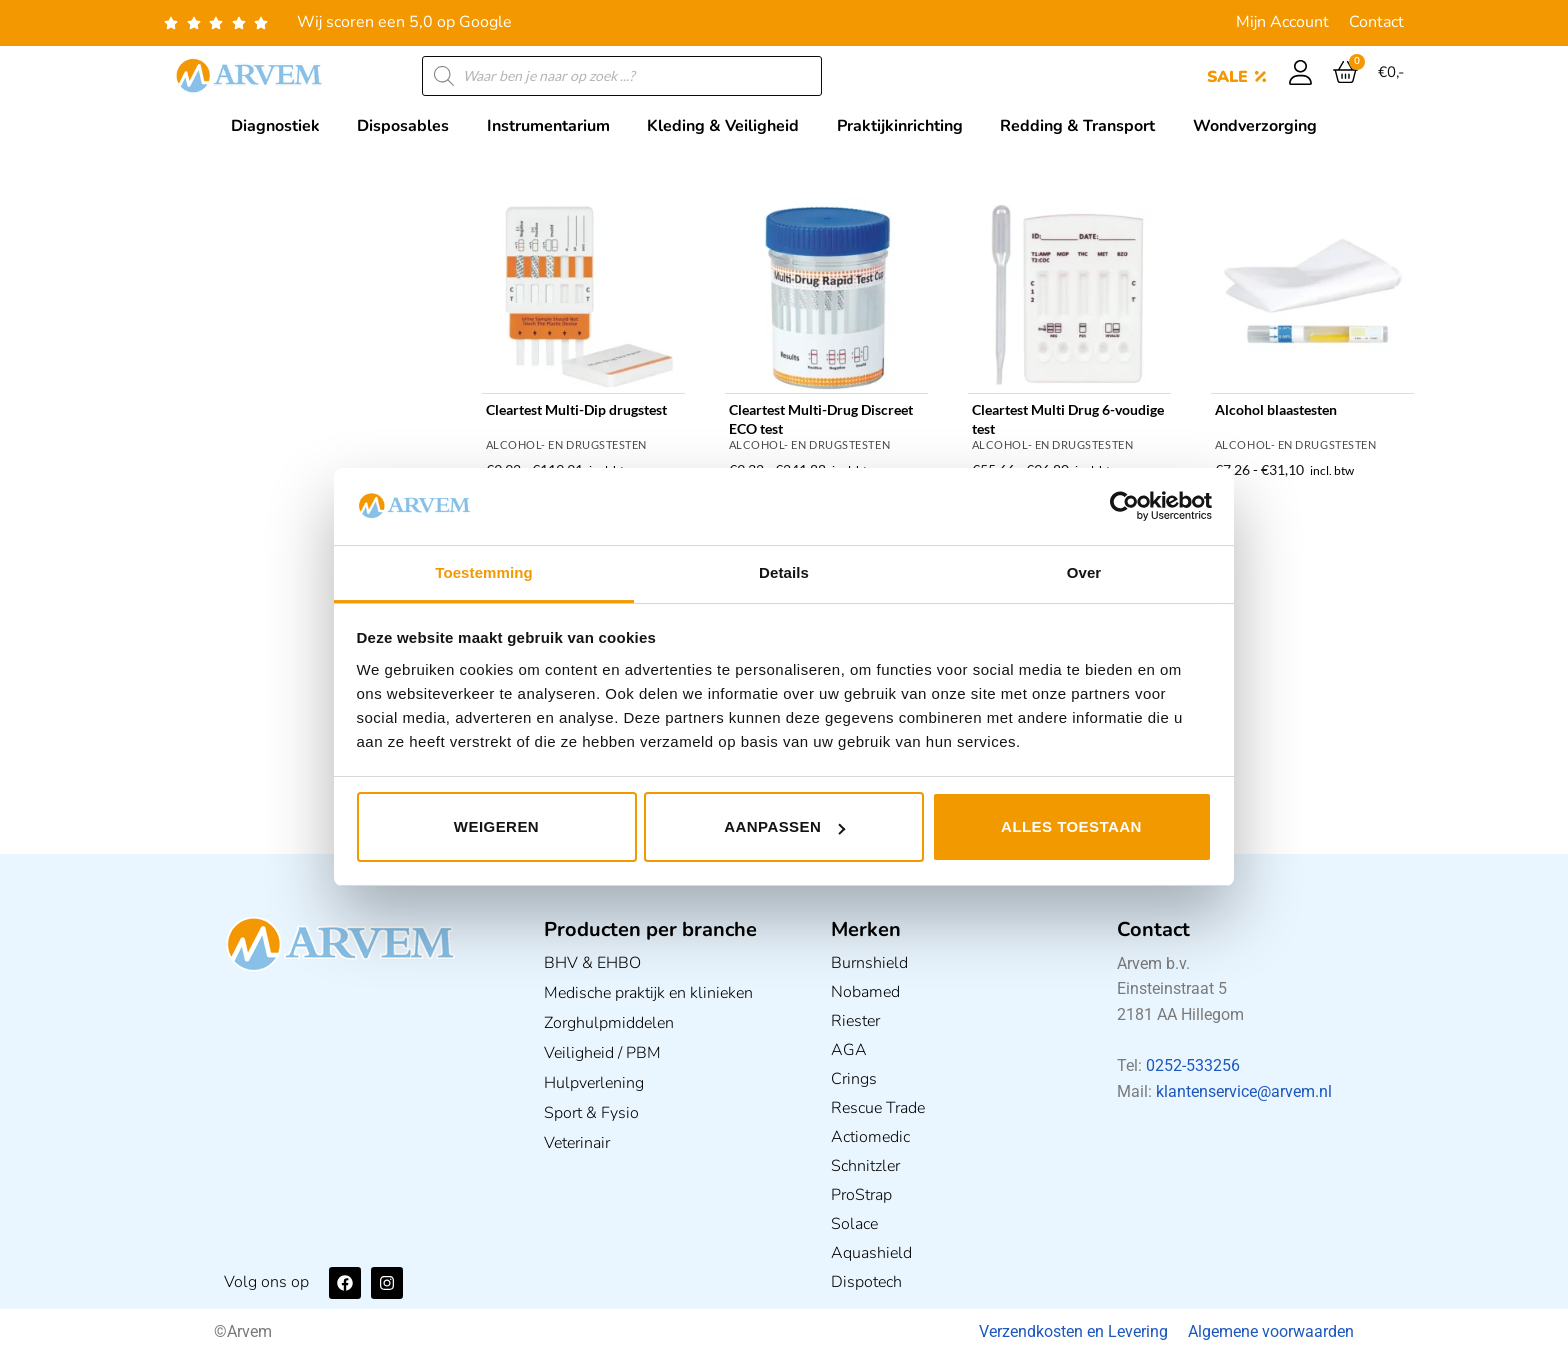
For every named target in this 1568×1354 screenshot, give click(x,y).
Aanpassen (784, 826)
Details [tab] (784, 572)
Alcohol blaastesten (1276, 409)
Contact (1376, 22)
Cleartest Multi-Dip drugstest (576, 409)
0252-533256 (1193, 1065)
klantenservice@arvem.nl (1244, 1091)
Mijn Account (1282, 22)
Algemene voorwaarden (1271, 1331)
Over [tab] (1084, 572)
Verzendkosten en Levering (1073, 1331)
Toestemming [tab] (484, 572)
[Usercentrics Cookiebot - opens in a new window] (1124, 506)
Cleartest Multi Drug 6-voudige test (1068, 419)
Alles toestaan (1071, 826)
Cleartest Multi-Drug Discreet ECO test (821, 419)
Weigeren (496, 826)
